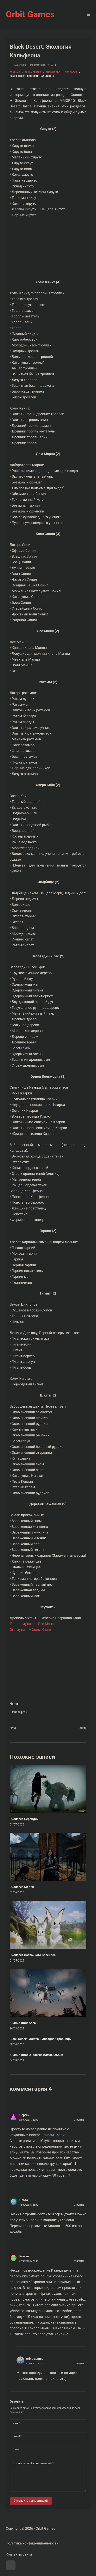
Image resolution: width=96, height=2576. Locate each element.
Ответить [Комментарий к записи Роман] (79, 2261)
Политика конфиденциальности (32, 2543)
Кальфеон (19, 1712)
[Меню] (88, 14)
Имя (17, 2423)
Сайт (16, 2449)
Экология (40, 65)
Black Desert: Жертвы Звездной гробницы (41, 2039)
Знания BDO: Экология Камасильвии (36, 2055)
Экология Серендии (24, 1819)
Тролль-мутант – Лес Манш (32, 1624)
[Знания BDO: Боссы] (48, 1993)
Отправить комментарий (31, 2500)
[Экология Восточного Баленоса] (48, 1925)
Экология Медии (22, 1887)
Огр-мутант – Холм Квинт (31, 1630)
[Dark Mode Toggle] (11, 2565)
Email (17, 2436)
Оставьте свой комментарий (33, 2463)
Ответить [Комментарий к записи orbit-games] (79, 2363)
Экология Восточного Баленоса (33, 1955)
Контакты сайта (19, 2554)
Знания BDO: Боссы (24, 2023)
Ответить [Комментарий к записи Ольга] (79, 2205)
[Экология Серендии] (48, 1789)
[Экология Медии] (48, 1857)
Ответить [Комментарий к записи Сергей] (79, 2120)
